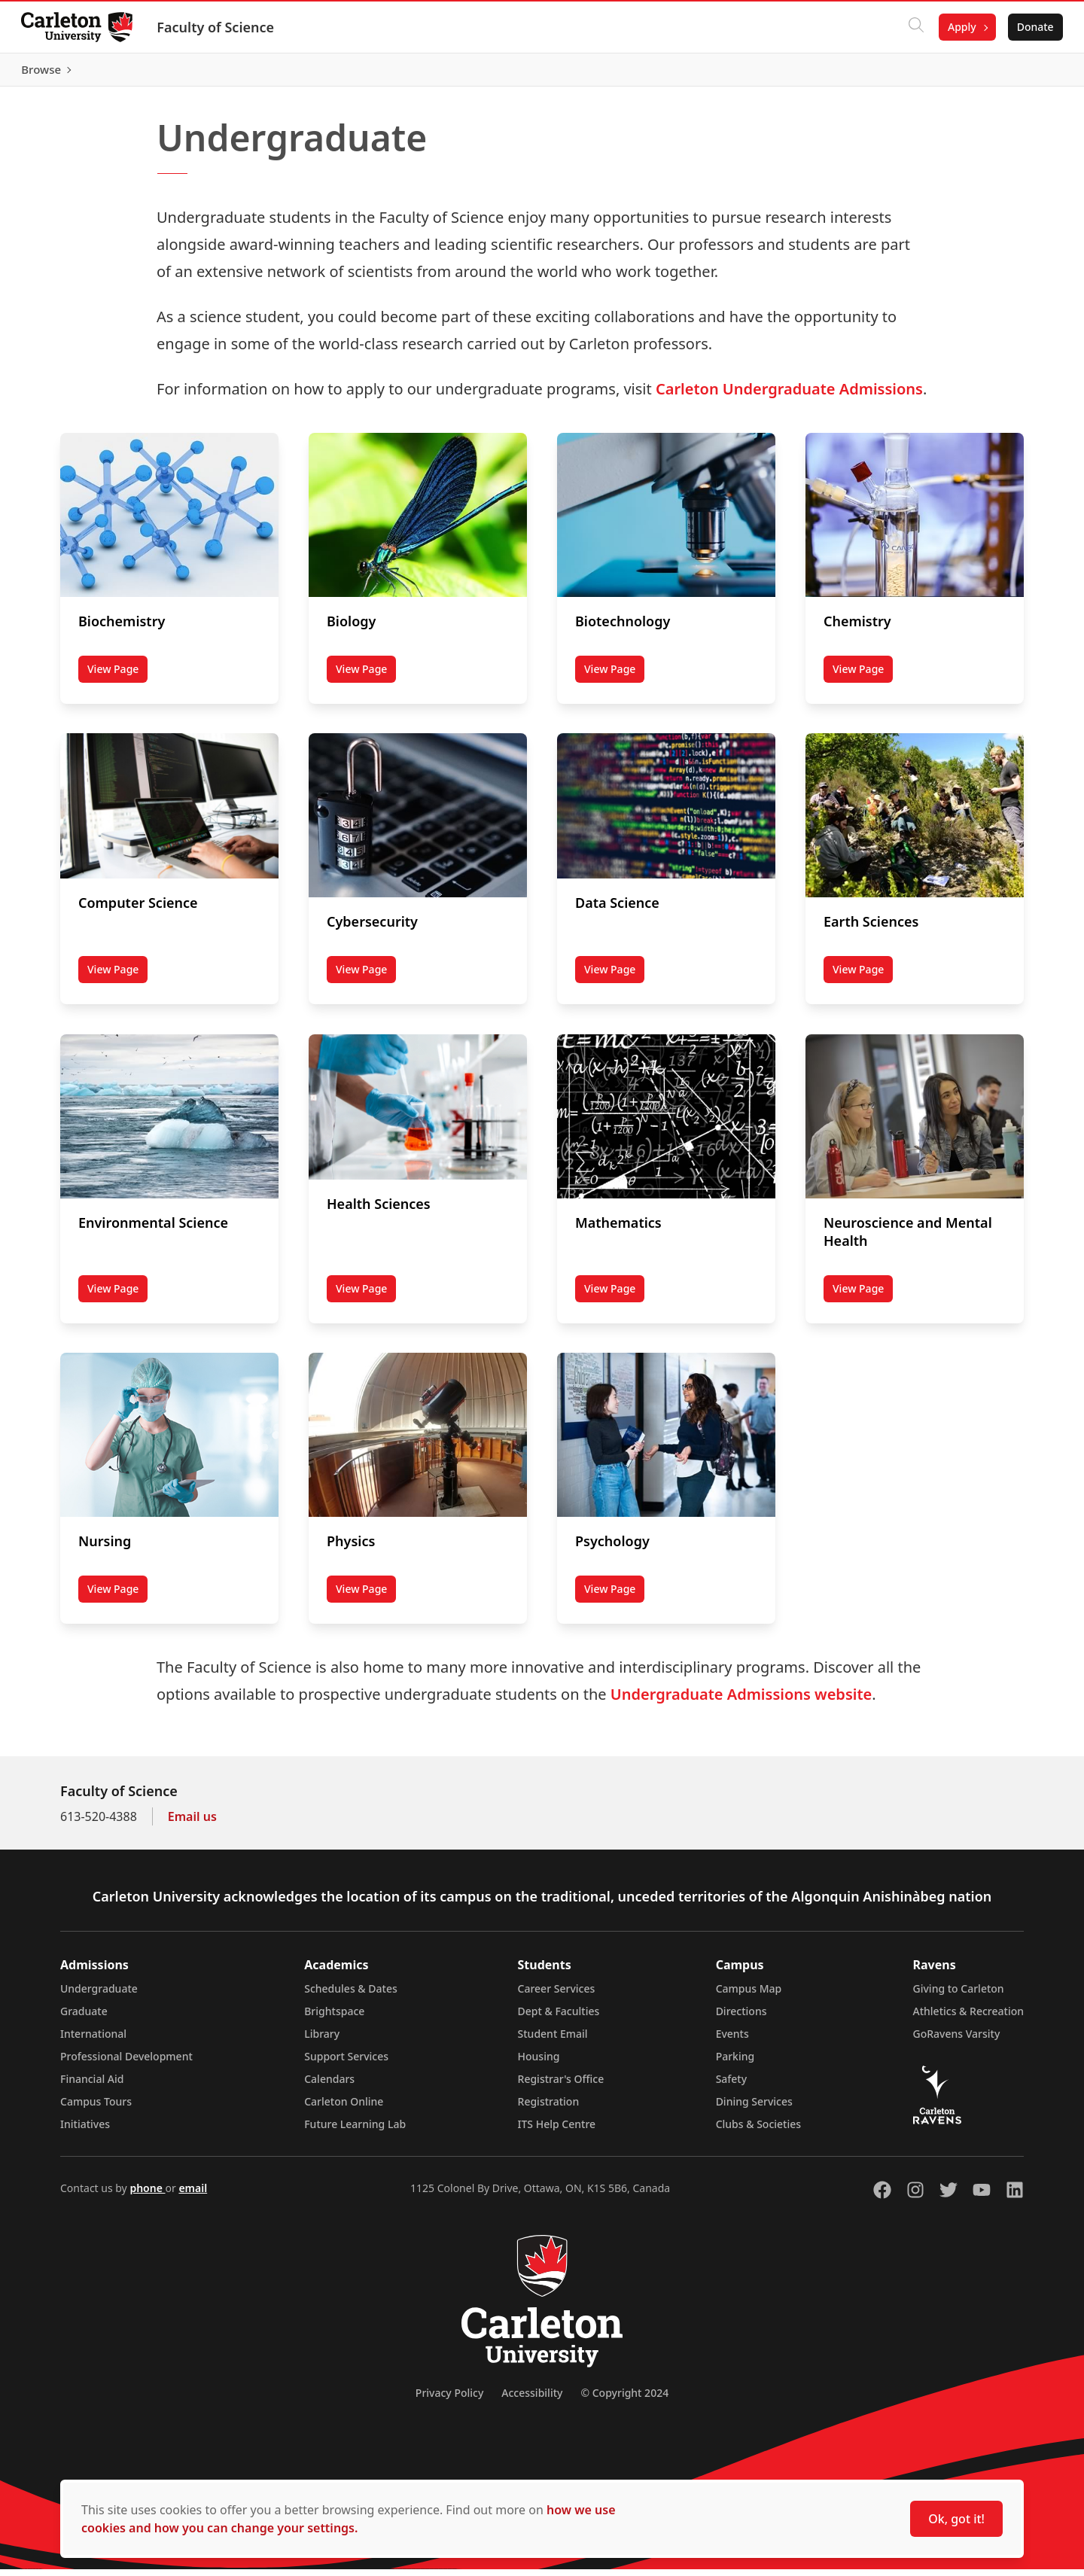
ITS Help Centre (557, 2131)
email (192, 2195)
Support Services (346, 2063)
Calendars (329, 2085)
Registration (549, 2108)
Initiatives (85, 2131)
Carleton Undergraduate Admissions (789, 395)
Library (322, 2040)
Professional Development (126, 2063)
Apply (959, 27)
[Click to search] (913, 27)
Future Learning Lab (355, 2131)
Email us (192, 1823)
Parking (735, 2063)
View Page (117, 679)
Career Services (556, 1995)
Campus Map (749, 1995)
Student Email (553, 2040)
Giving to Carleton (958, 1995)
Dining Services (754, 2108)
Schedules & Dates (350, 1995)
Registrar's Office (561, 2085)
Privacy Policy (449, 2399)
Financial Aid (91, 2085)
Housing (539, 2063)
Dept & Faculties (559, 2018)
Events (732, 2040)
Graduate (84, 2018)
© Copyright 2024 (624, 2399)
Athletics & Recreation (968, 2018)
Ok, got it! (956, 2519)
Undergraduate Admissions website (741, 1701)
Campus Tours (96, 2108)
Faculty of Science (218, 27)
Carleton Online (343, 2108)
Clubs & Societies (758, 2131)
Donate (1032, 27)
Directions (741, 2018)
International (93, 2040)
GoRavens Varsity (956, 2040)
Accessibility (531, 2399)
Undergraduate (99, 1995)
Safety (732, 2085)
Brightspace (334, 2018)
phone (147, 2195)
